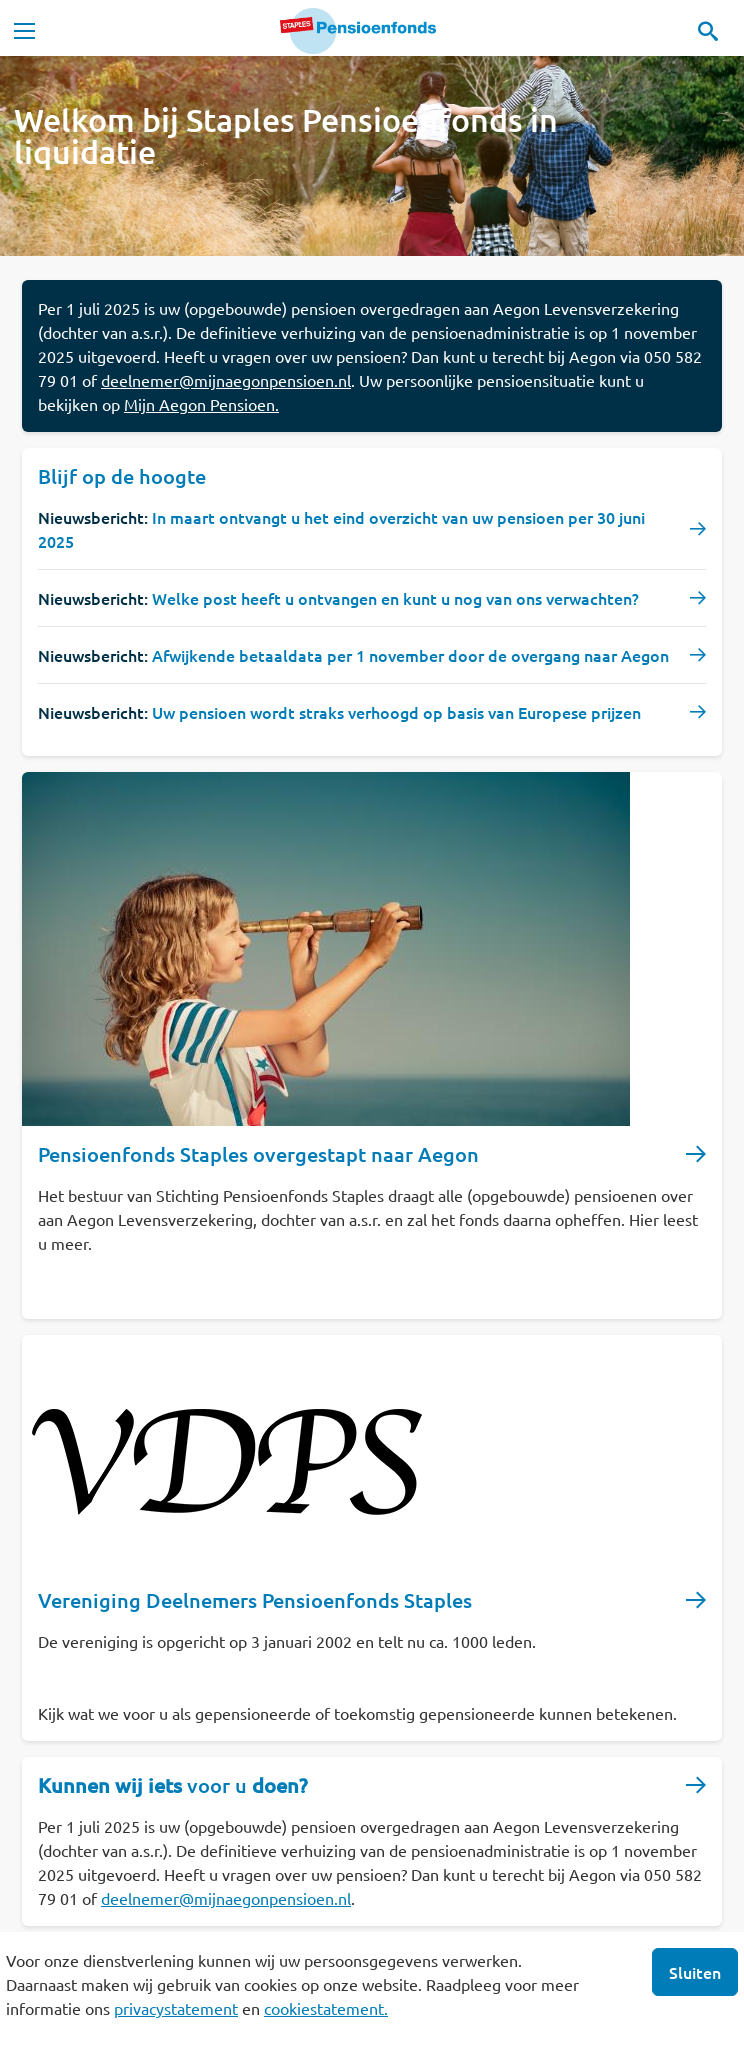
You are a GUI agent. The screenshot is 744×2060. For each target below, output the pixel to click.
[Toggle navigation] (24, 31)
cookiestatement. (326, 2008)
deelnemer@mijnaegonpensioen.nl (226, 380)
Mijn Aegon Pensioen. (201, 404)
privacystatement (176, 2008)
